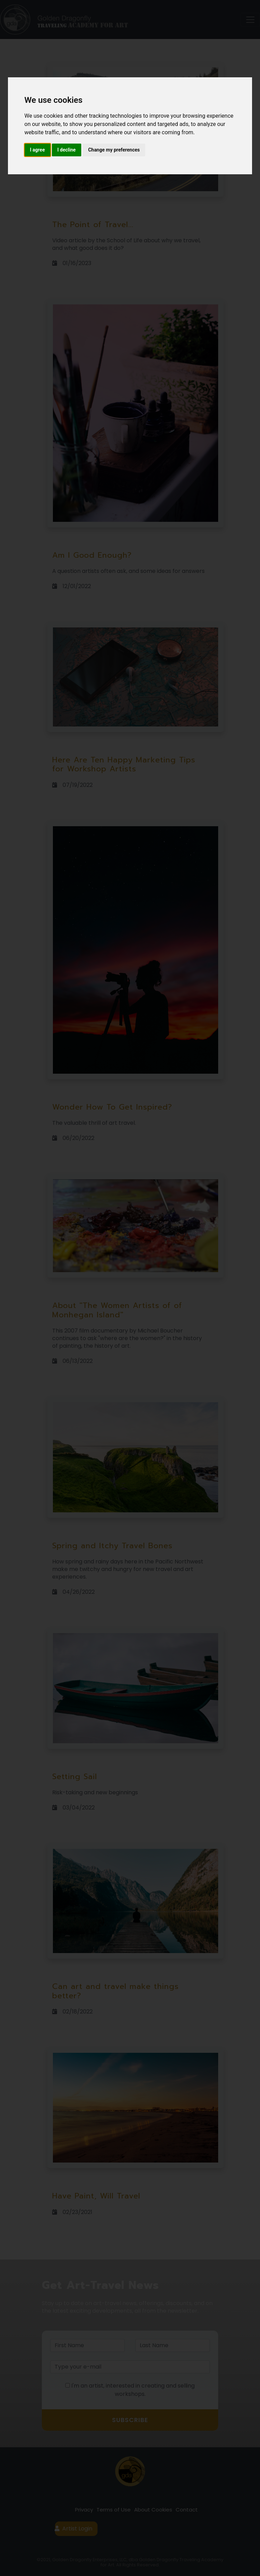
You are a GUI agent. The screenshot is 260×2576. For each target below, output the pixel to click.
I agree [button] (37, 150)
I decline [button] (66, 150)
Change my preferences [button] (114, 150)
